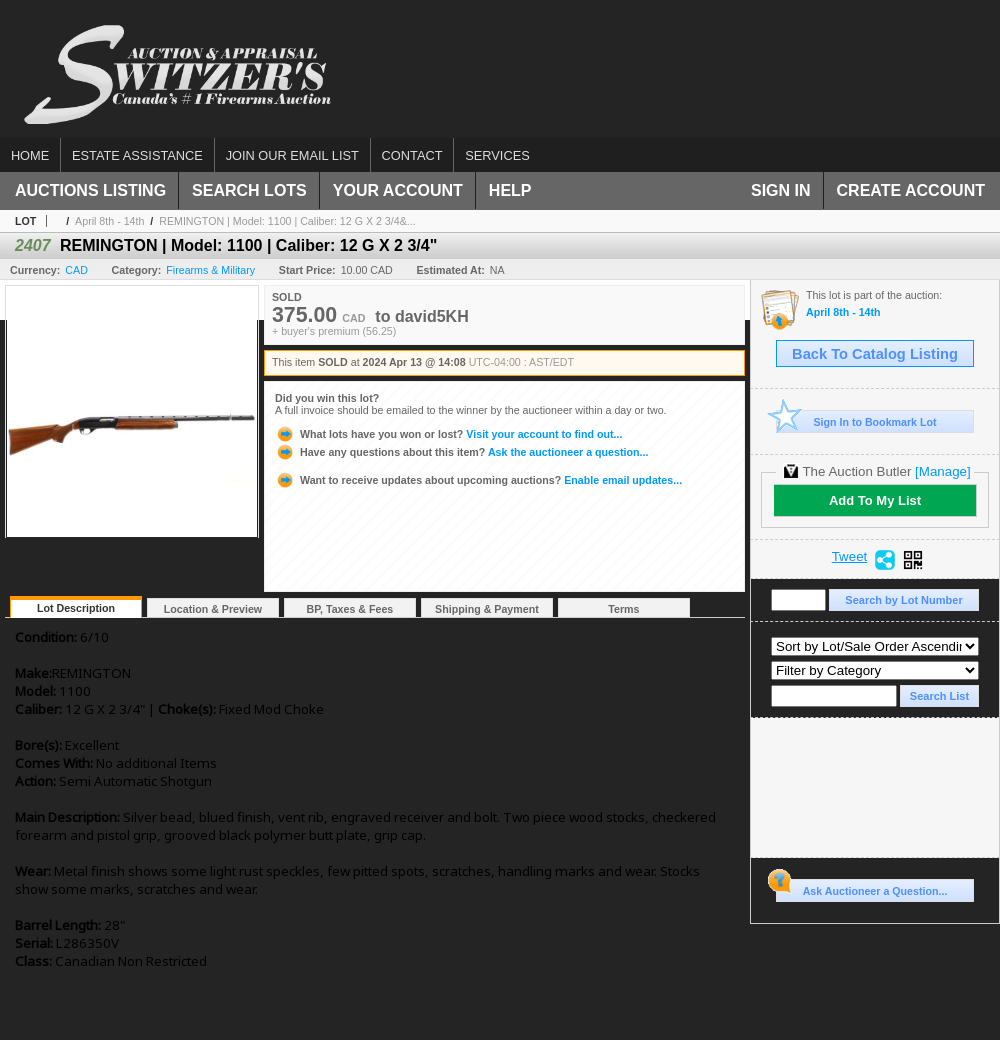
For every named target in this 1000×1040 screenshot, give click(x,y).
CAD (76, 270)
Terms (623, 609)
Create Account (911, 190)
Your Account (398, 190)
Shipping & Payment (487, 609)
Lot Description (76, 608)
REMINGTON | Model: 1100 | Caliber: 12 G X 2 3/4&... (287, 221)
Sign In (781, 190)
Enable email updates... (478, 480)
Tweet (850, 557)
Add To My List (875, 500)
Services (497, 155)
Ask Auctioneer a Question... (861, 888)
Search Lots (249, 190)
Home (30, 155)
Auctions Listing (90, 190)
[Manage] (942, 471)
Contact (412, 155)
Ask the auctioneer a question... (461, 452)
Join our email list (292, 155)
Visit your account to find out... (448, 434)
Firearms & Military (210, 270)
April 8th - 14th (109, 221)
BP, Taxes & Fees (350, 609)
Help (510, 190)
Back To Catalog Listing (875, 354)
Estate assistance (137, 155)
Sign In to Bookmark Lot (856, 421)
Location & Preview (213, 609)
